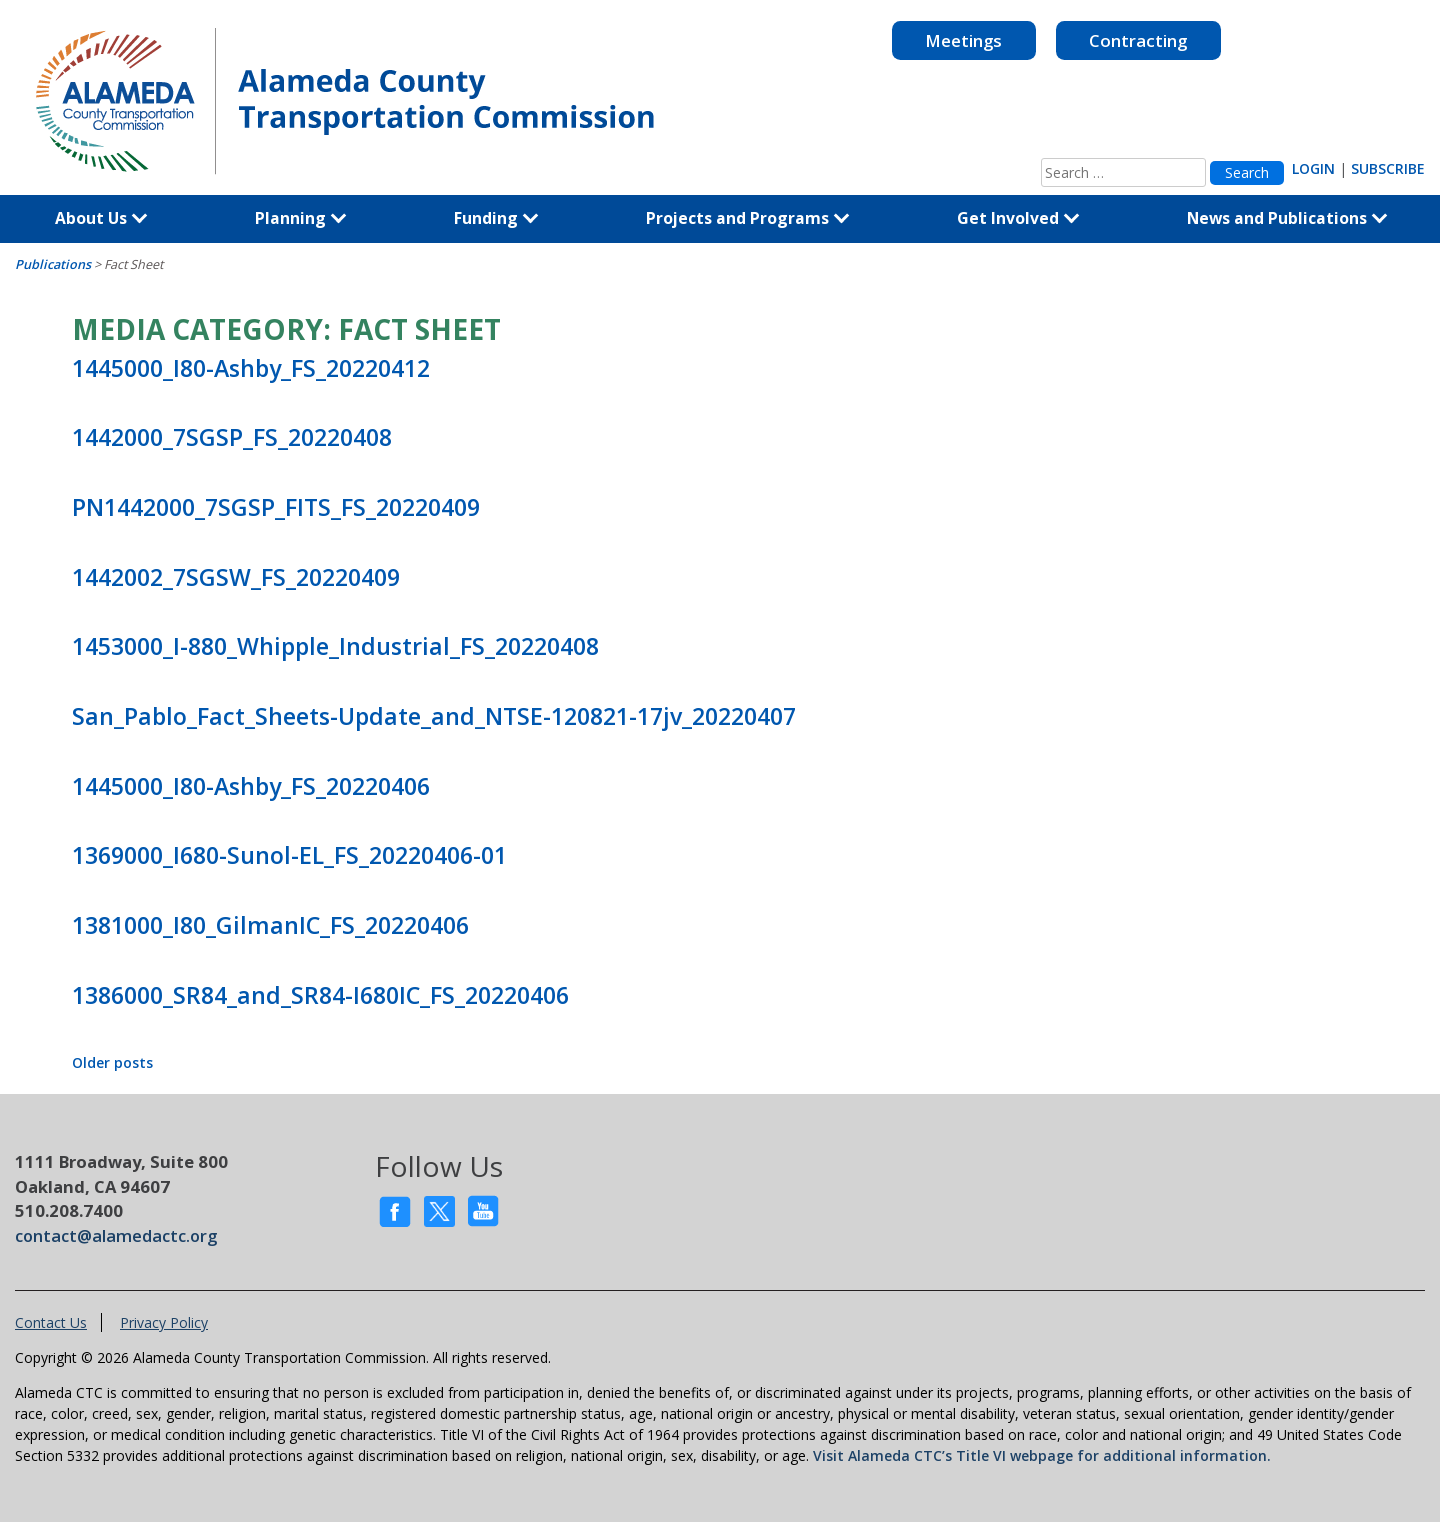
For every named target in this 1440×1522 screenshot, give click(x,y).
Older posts (112, 1062)
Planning (301, 218)
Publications (53, 264)
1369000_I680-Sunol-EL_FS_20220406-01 (289, 855)
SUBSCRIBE (1388, 168)
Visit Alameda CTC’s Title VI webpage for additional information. (1042, 1455)
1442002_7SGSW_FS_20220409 (236, 577)
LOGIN (1313, 168)
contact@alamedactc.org (116, 1235)
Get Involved (1018, 218)
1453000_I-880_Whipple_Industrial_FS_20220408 (335, 646)
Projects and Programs (748, 218)
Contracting (1138, 40)
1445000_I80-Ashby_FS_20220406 (251, 786)
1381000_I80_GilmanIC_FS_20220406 (270, 925)
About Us (101, 218)
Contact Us (51, 1322)
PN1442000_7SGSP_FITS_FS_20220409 (276, 507)
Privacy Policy (164, 1322)
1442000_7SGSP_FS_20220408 (232, 437)
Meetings (963, 40)
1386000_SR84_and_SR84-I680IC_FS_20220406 (320, 995)
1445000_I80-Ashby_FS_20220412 (251, 368)
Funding (496, 218)
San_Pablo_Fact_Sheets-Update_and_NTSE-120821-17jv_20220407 (434, 716)
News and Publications (1287, 218)
